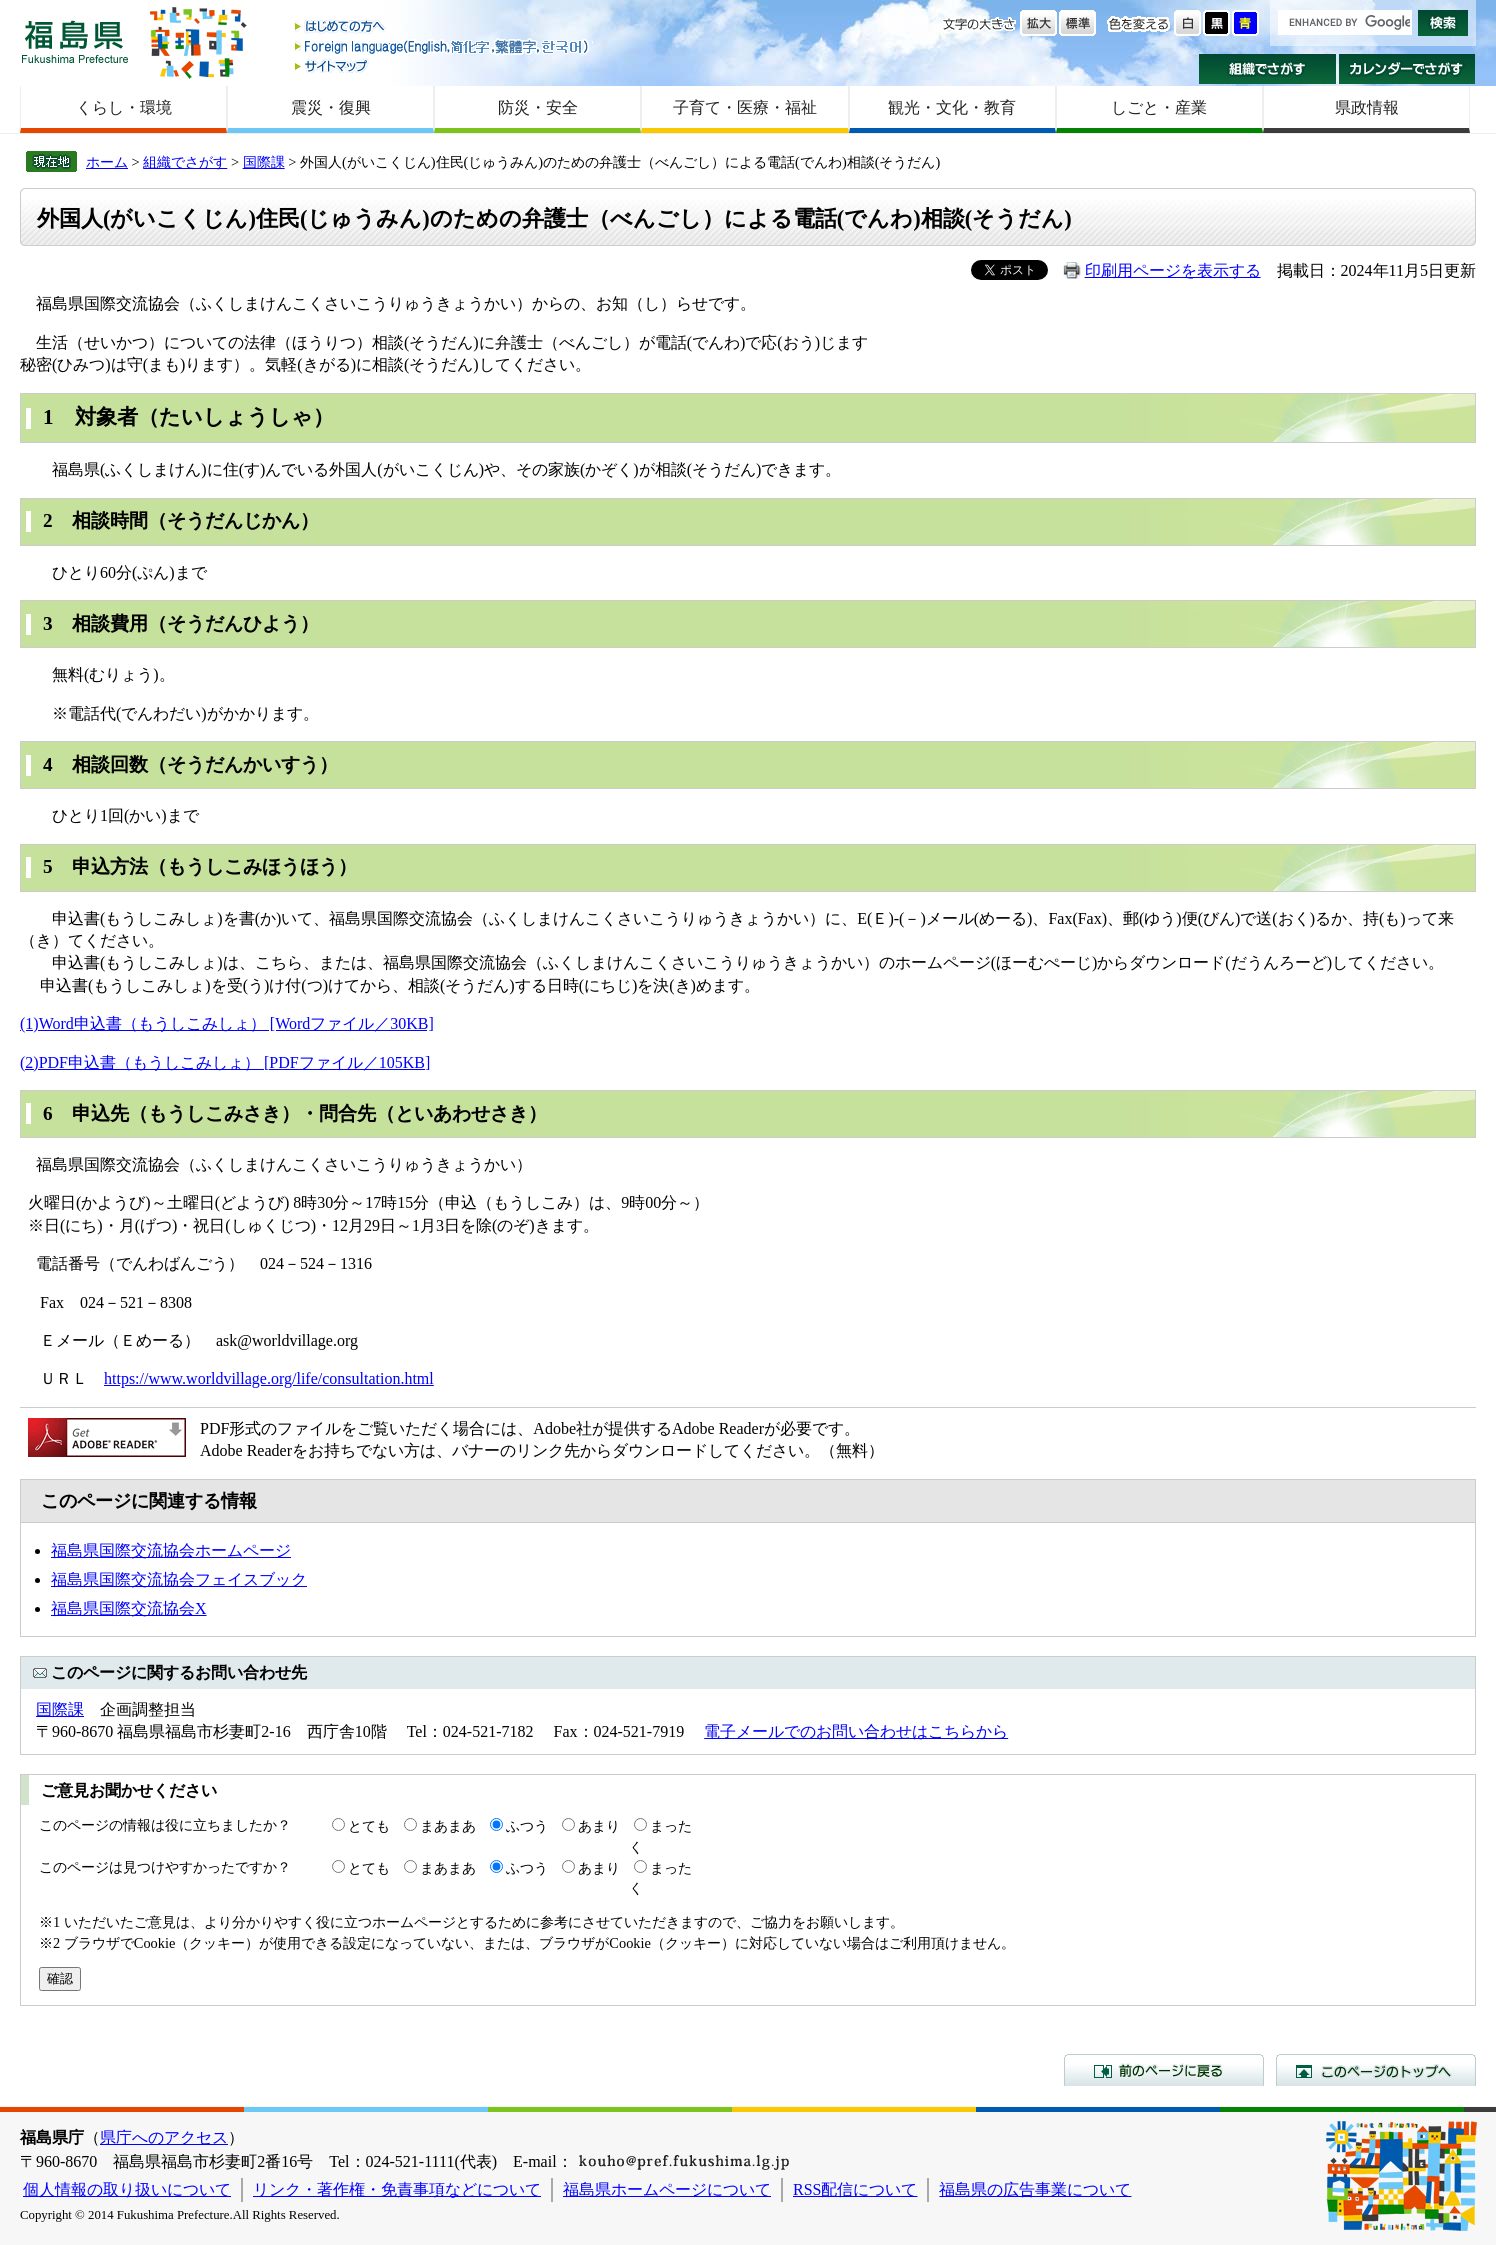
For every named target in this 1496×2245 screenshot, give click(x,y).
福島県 (75, 41)
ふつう (527, 1826)
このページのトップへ (1376, 2070)
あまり (599, 1826)
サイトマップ (443, 65)
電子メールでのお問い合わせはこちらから (856, 1731)
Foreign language (443, 46)
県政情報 (1367, 107)
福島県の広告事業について (1035, 2189)
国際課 (264, 162)
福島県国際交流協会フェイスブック (179, 1579)
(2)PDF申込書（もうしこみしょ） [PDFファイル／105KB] (225, 1062)
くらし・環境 (124, 107)
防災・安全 (538, 107)
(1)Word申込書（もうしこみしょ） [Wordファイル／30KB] (227, 1023)
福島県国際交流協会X (129, 1608)
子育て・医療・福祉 (745, 107)
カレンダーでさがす (1407, 69)
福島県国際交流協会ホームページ (171, 1550)
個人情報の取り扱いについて (127, 2189)
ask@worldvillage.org (287, 1340)
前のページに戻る (1164, 2070)
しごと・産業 (1159, 107)
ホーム (107, 162)
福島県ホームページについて (667, 2189)
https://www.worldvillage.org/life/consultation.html (269, 1378)
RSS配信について (855, 2189)
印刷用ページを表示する (1173, 270)
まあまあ (448, 1826)
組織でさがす (1267, 69)
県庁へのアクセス (164, 2137)
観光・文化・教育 (952, 107)
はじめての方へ (443, 27)
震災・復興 (331, 107)
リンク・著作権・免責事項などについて (397, 2189)
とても (369, 1826)
